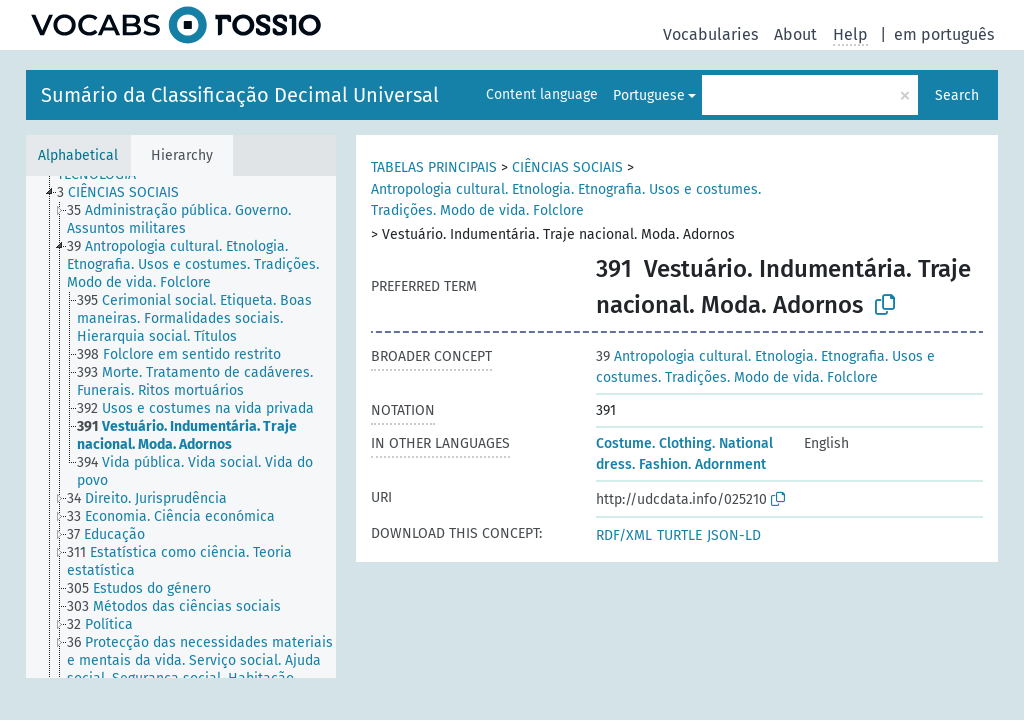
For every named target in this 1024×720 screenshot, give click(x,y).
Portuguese (649, 95)
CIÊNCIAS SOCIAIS (567, 167)
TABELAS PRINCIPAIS (434, 167)
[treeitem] (126, 193)
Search (957, 95)
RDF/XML (624, 535)
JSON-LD (734, 535)
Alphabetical (78, 155)
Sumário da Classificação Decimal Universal (240, 95)
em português (944, 34)
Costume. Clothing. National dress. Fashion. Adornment (684, 454)
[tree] (181, 427)
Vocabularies (710, 34)
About (795, 34)
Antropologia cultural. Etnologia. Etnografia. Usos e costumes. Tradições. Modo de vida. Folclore (566, 200)
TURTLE (679, 535)
